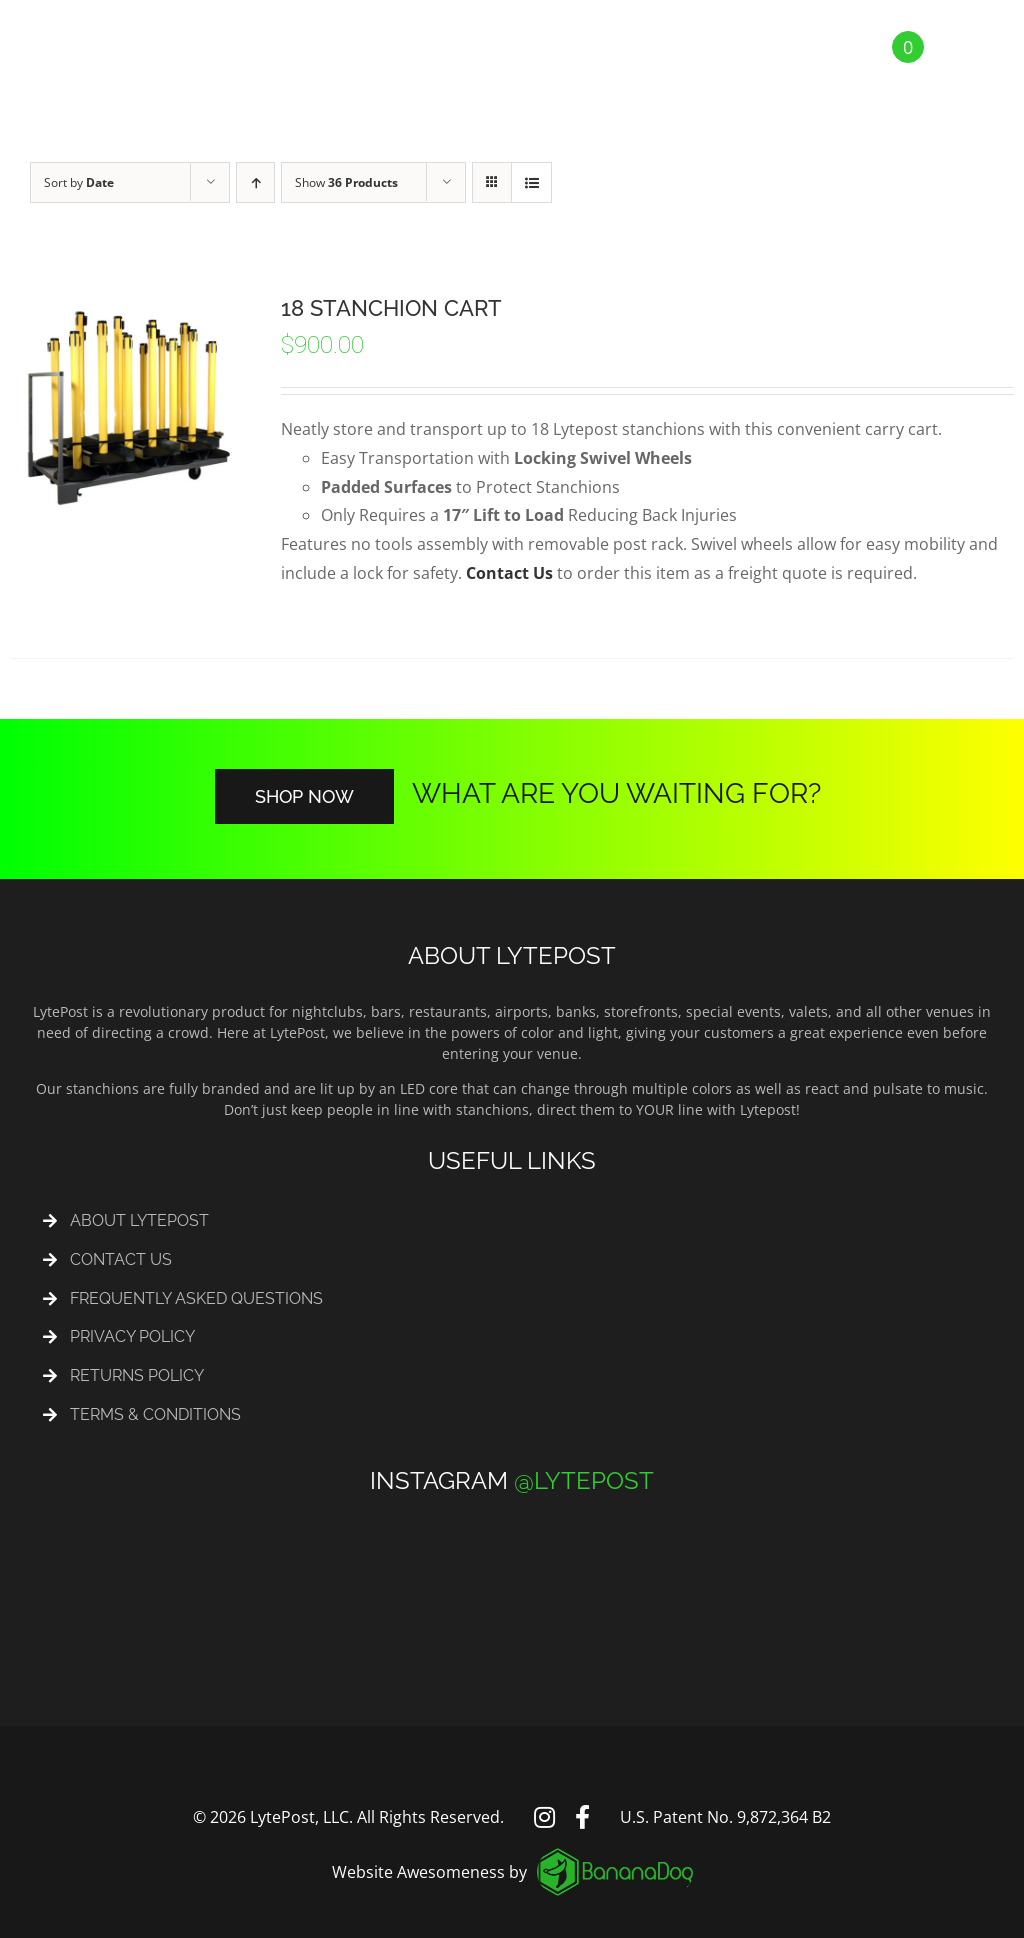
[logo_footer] (615, 1856)
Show (346, 182)
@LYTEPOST (584, 1480)
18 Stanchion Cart (391, 308)
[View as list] (531, 182)
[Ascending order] (255, 182)
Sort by (79, 182)
